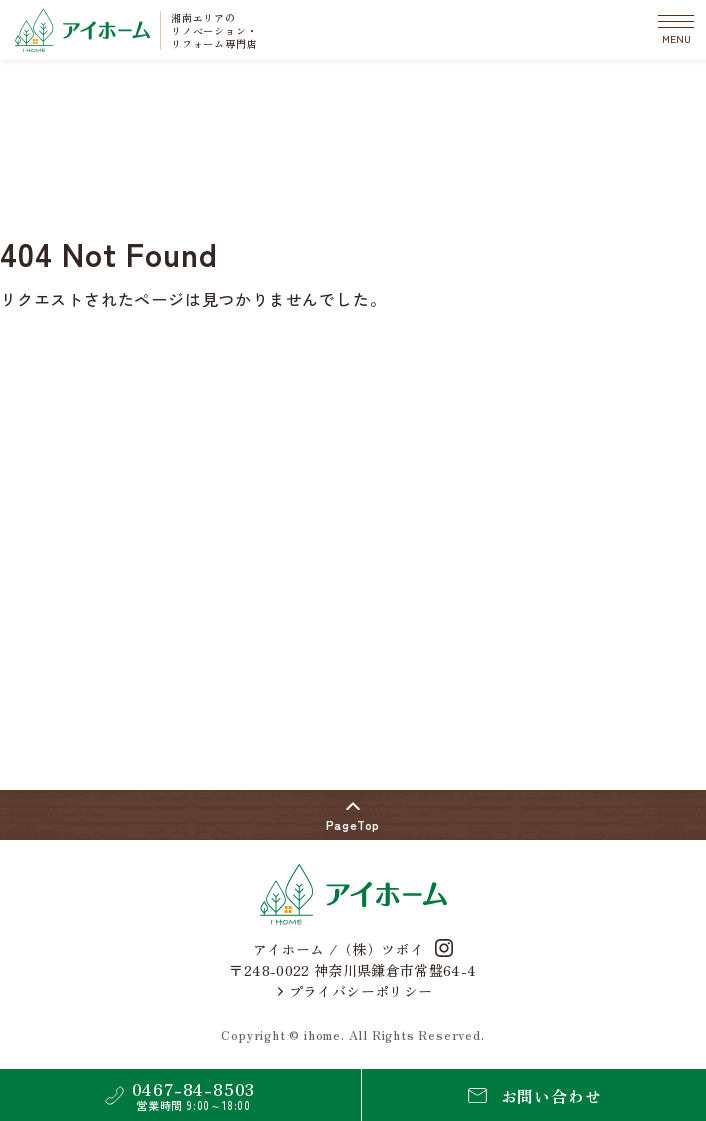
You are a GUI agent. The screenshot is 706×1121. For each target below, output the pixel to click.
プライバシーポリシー (355, 991)
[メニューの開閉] (676, 30)
